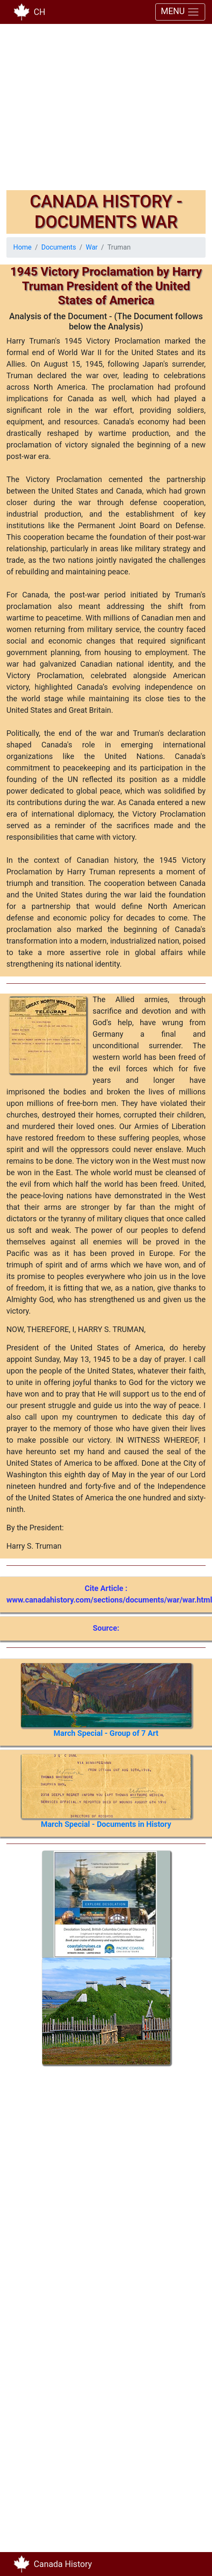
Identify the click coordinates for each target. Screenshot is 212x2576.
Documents (58, 247)
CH (39, 12)
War (92, 247)
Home (22, 247)
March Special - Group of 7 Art (106, 1733)
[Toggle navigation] (193, 2564)
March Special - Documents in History (106, 1824)
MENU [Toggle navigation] (180, 12)
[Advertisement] (80, 110)
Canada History (63, 2564)
